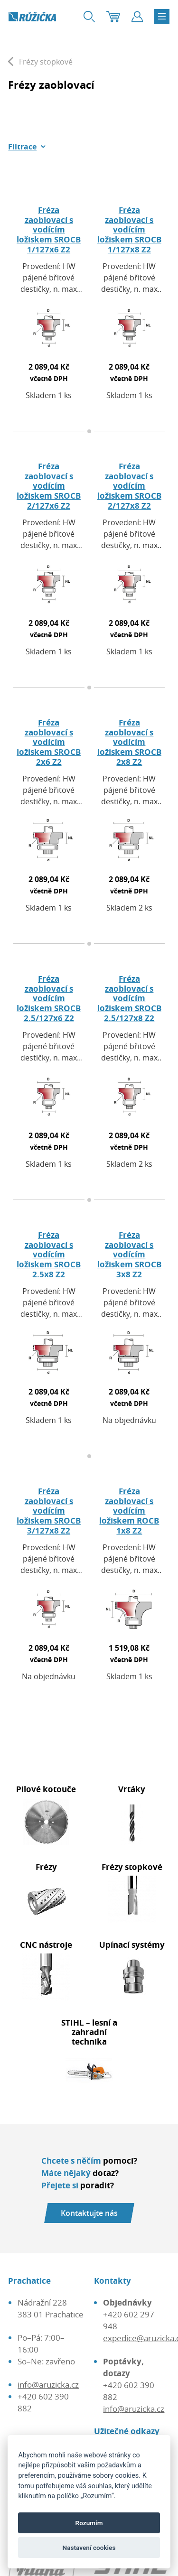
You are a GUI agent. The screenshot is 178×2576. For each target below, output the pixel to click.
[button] (27, 146)
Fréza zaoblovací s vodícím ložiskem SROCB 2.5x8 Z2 (49, 1254)
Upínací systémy (132, 1944)
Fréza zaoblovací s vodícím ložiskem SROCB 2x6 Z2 (49, 742)
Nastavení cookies (89, 2547)
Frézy (46, 1866)
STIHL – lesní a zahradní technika (89, 2032)
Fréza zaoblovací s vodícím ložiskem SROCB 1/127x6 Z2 (49, 230)
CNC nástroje (46, 1944)
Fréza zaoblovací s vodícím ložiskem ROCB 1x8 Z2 (129, 1511)
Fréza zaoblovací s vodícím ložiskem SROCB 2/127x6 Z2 (49, 486)
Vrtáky (131, 1789)
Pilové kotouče (46, 1789)
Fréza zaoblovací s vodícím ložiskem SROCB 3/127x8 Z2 (49, 1511)
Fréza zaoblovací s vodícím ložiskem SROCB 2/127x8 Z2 (129, 486)
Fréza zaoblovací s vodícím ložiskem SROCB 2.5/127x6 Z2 (49, 998)
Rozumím (89, 2523)
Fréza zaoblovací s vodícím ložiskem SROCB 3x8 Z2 (129, 1254)
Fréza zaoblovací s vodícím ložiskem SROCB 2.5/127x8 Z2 (129, 998)
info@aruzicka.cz (48, 2384)
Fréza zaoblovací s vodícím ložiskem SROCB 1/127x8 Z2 (129, 230)
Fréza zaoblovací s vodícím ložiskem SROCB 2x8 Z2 (129, 742)
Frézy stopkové (132, 1866)
